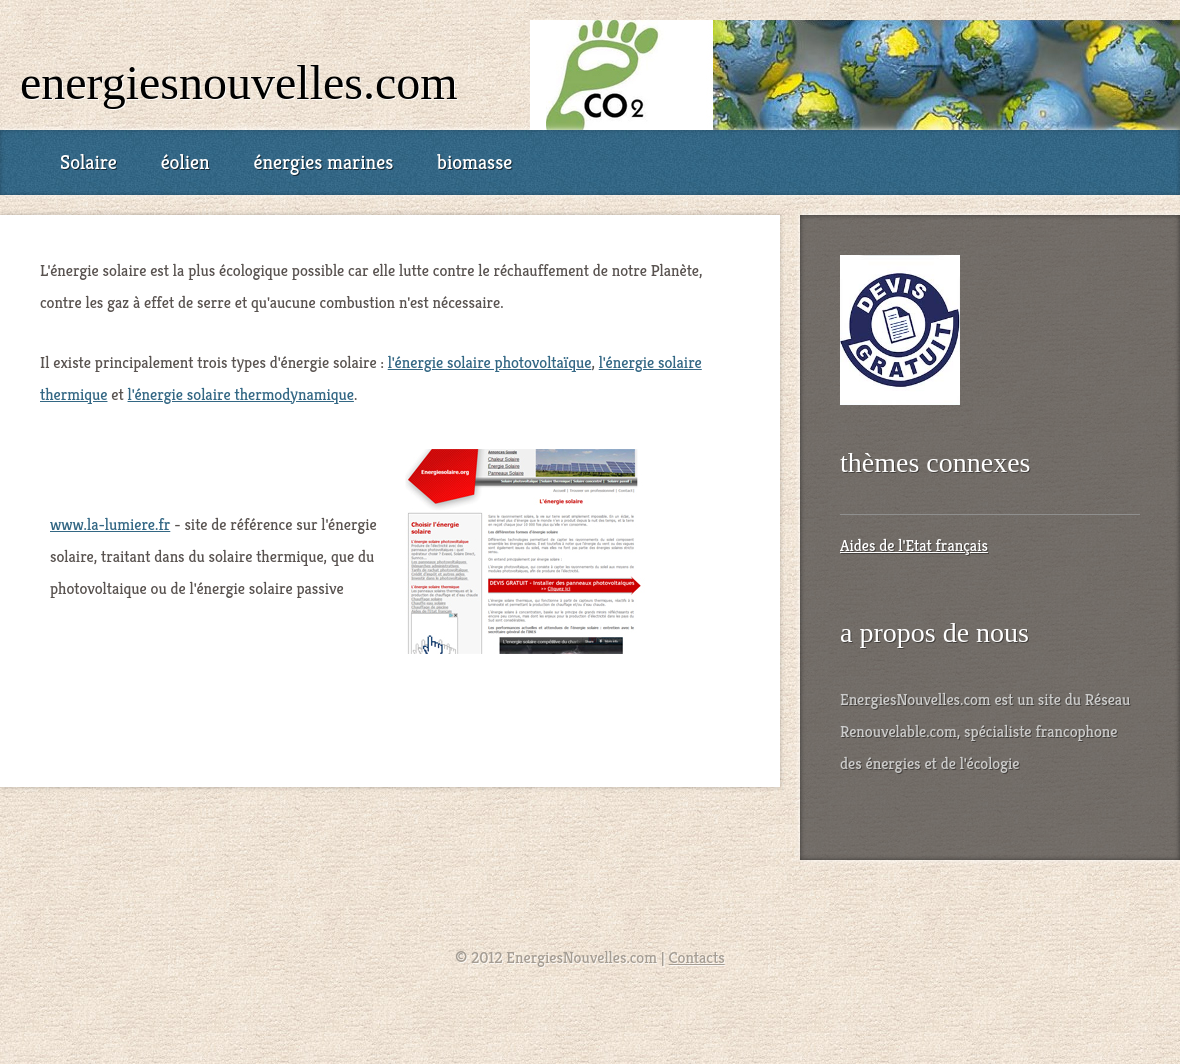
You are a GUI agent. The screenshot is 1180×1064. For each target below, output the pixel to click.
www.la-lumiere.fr (110, 524)
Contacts (697, 957)
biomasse (474, 162)
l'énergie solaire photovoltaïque (490, 362)
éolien (185, 162)
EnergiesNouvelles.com (239, 82)
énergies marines (323, 162)
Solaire (88, 162)
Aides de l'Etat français (914, 545)
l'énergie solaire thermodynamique (241, 394)
